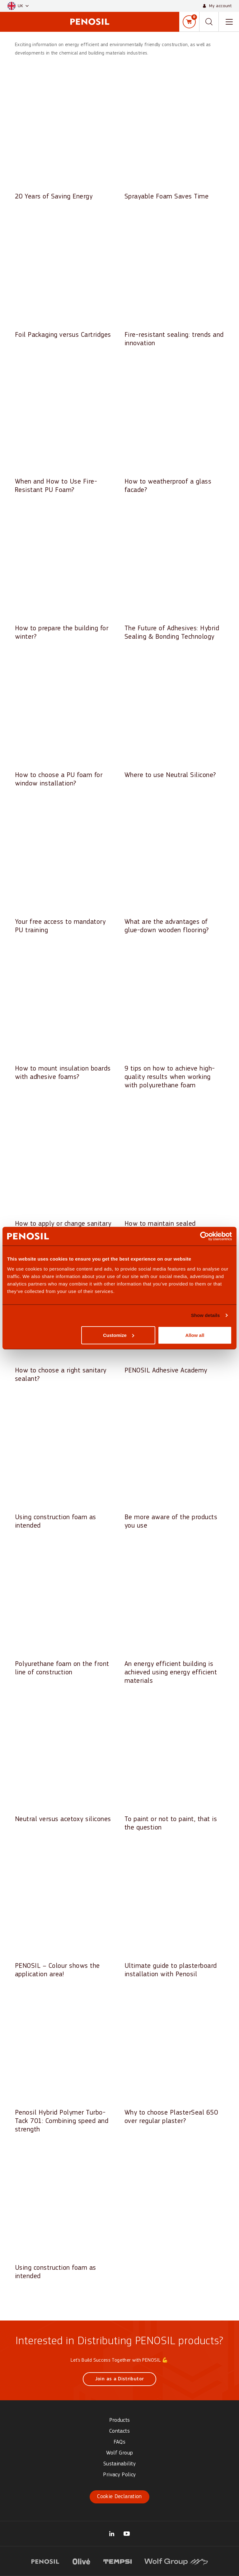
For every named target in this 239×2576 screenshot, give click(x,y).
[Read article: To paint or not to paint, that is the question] (174, 1766)
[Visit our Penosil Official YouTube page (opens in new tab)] (127, 2533)
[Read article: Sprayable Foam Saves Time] (174, 139)
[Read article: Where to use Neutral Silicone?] (174, 718)
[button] (18, 6)
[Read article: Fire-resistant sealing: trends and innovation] (174, 282)
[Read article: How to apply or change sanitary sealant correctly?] (65, 1171)
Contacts (119, 2431)
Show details (205, 1315)
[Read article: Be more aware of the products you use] (174, 1464)
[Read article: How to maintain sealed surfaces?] (174, 1171)
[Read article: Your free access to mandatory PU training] (65, 869)
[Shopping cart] (189, 21)
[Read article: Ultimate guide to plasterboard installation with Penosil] (174, 1913)
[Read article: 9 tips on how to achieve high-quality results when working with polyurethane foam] (174, 1020)
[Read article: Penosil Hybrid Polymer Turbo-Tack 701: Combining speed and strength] (65, 2064)
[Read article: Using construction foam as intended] (65, 1464)
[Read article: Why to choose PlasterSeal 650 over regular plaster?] (174, 2059)
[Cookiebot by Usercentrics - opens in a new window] (204, 1236)
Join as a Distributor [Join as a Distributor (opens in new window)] (119, 2379)
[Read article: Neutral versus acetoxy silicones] (65, 1762)
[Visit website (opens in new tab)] (45, 2560)
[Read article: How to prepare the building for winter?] (65, 575)
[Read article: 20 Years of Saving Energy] (65, 139)
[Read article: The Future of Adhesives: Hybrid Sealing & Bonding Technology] (174, 575)
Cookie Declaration (119, 2497)
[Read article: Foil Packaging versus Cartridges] (65, 277)
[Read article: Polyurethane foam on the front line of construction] (65, 1611)
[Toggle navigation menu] (229, 22)
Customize (118, 1335)
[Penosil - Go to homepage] (89, 21)
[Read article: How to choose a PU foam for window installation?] (65, 722)
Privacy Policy (119, 2475)
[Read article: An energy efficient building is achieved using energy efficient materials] (174, 1615)
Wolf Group (119, 2453)
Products (119, 2420)
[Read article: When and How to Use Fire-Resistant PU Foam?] (65, 428)
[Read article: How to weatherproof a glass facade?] (174, 428)
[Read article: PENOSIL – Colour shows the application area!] (65, 1913)
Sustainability (119, 2464)
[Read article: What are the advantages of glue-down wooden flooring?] (174, 869)
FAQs (119, 2442)
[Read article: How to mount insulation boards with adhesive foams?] (65, 1015)
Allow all (194, 1335)
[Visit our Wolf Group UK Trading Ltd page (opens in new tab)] (111, 2533)
